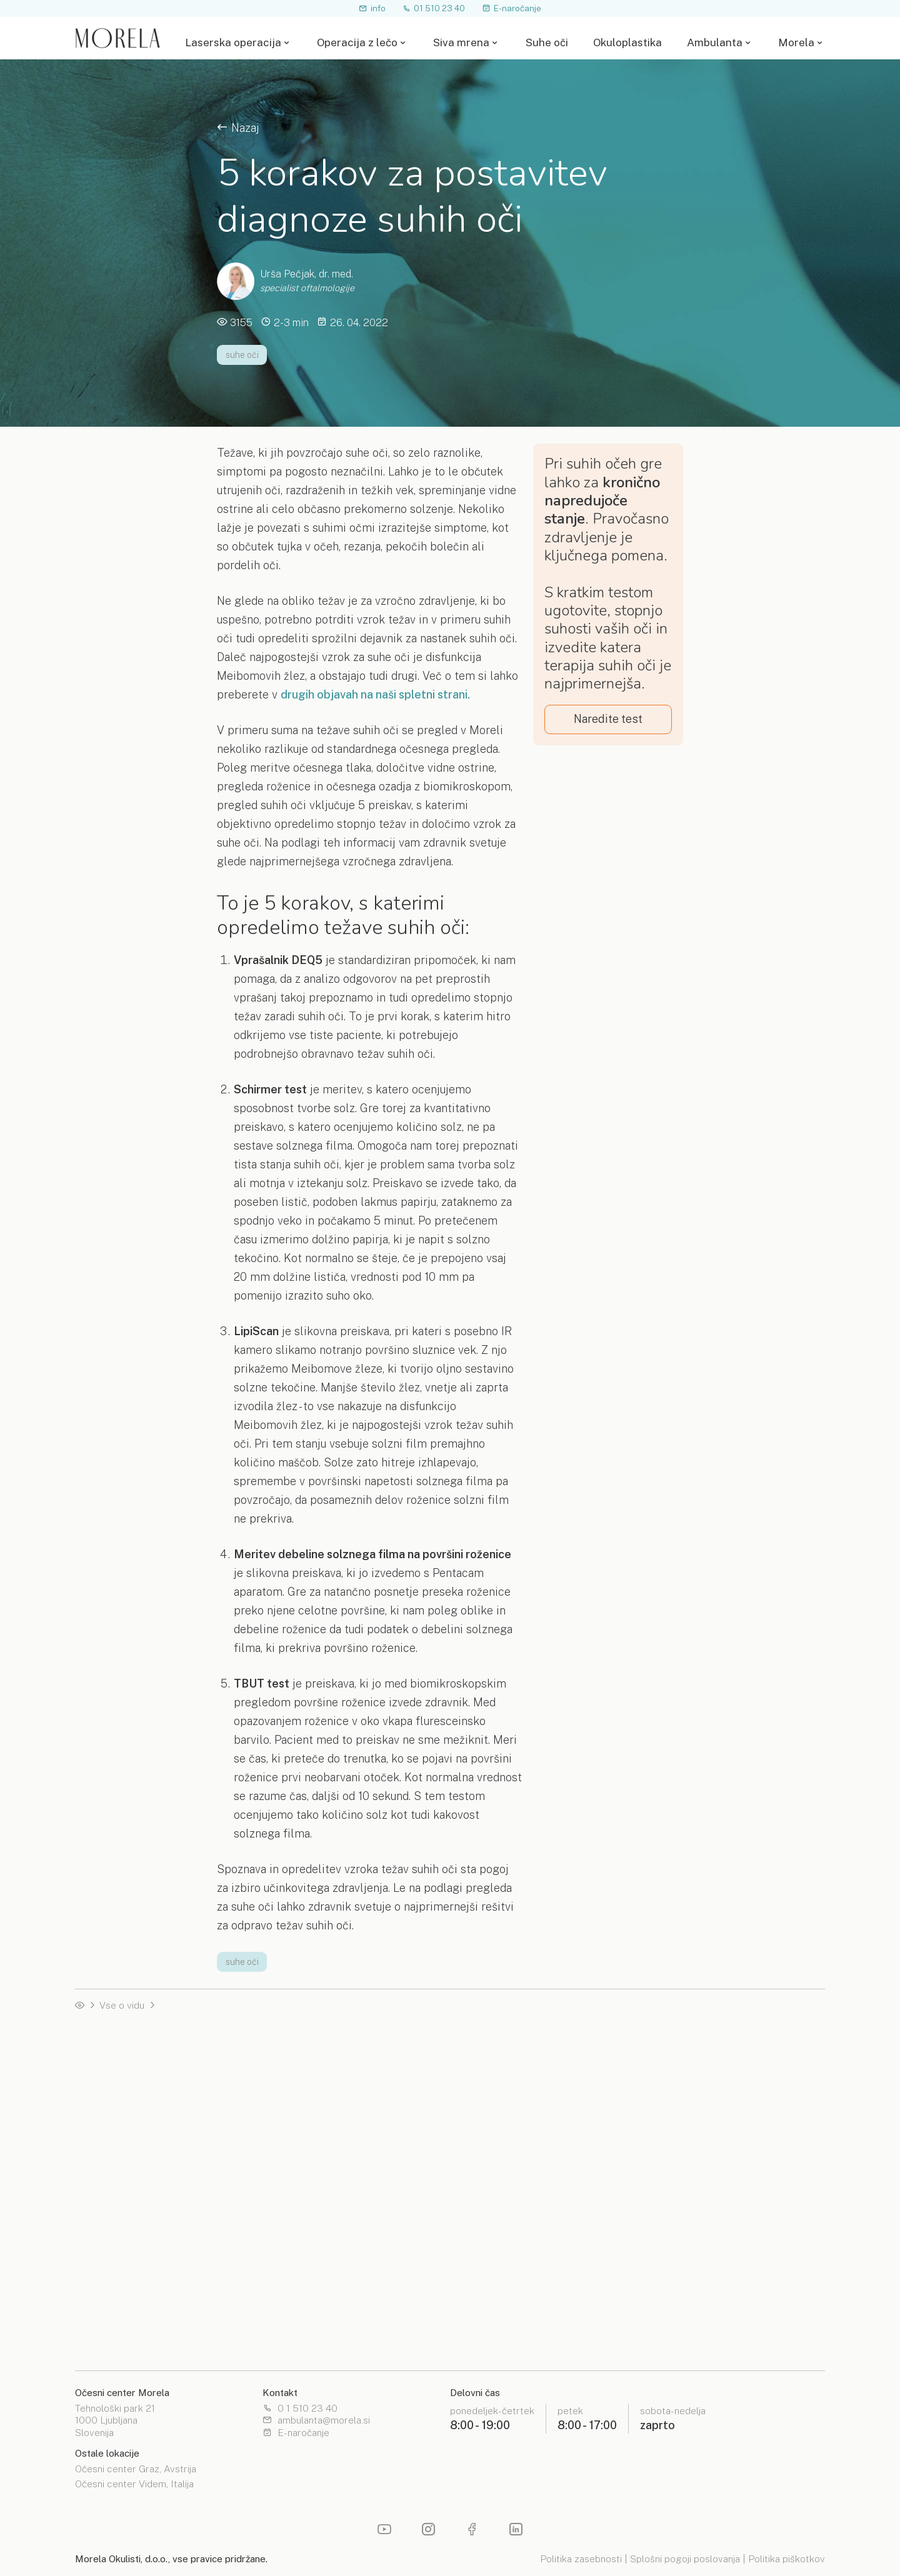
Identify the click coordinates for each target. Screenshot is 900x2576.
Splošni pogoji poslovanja (685, 2558)
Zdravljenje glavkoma (688, 2097)
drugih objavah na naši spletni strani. (375, 694)
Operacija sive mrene (688, 2232)
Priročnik (283, 2116)
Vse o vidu (121, 2005)
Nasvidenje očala (112, 2097)
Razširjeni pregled (681, 2161)
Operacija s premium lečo (130, 2196)
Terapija (281, 2161)
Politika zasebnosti (581, 2558)
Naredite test (608, 718)
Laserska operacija (233, 42)
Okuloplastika (627, 42)
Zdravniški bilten (299, 2312)
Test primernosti (111, 2080)
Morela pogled (107, 2330)
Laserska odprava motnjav (699, 2062)
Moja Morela (669, 2330)
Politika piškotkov (786, 2558)
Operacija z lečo (357, 42)
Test (273, 2178)
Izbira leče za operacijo (503, 2080)
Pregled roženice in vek (693, 2178)
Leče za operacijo (492, 2062)
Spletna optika (484, 2295)
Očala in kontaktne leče (692, 2214)
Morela (796, 42)
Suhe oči (547, 42)
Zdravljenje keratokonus (694, 2080)
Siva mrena (461, 42)
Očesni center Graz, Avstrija (135, 2470)
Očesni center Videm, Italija (134, 2485)
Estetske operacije (494, 2161)
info (372, 8)
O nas (654, 2295)
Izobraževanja (294, 2330)
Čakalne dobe (104, 2178)
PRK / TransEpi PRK (308, 2097)
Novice (279, 2295)
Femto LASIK (294, 2080)
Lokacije (471, 2312)
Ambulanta (714, 42)
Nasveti (92, 2312)
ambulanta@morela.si (316, 2421)
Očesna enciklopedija (121, 2295)
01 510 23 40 (434, 8)
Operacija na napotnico (124, 2161)
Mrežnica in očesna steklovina (707, 2196)
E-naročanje (511, 8)
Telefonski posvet (114, 2116)
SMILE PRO (290, 2062)
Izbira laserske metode (314, 2044)
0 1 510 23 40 (300, 2409)
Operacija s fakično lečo (694, 2044)
